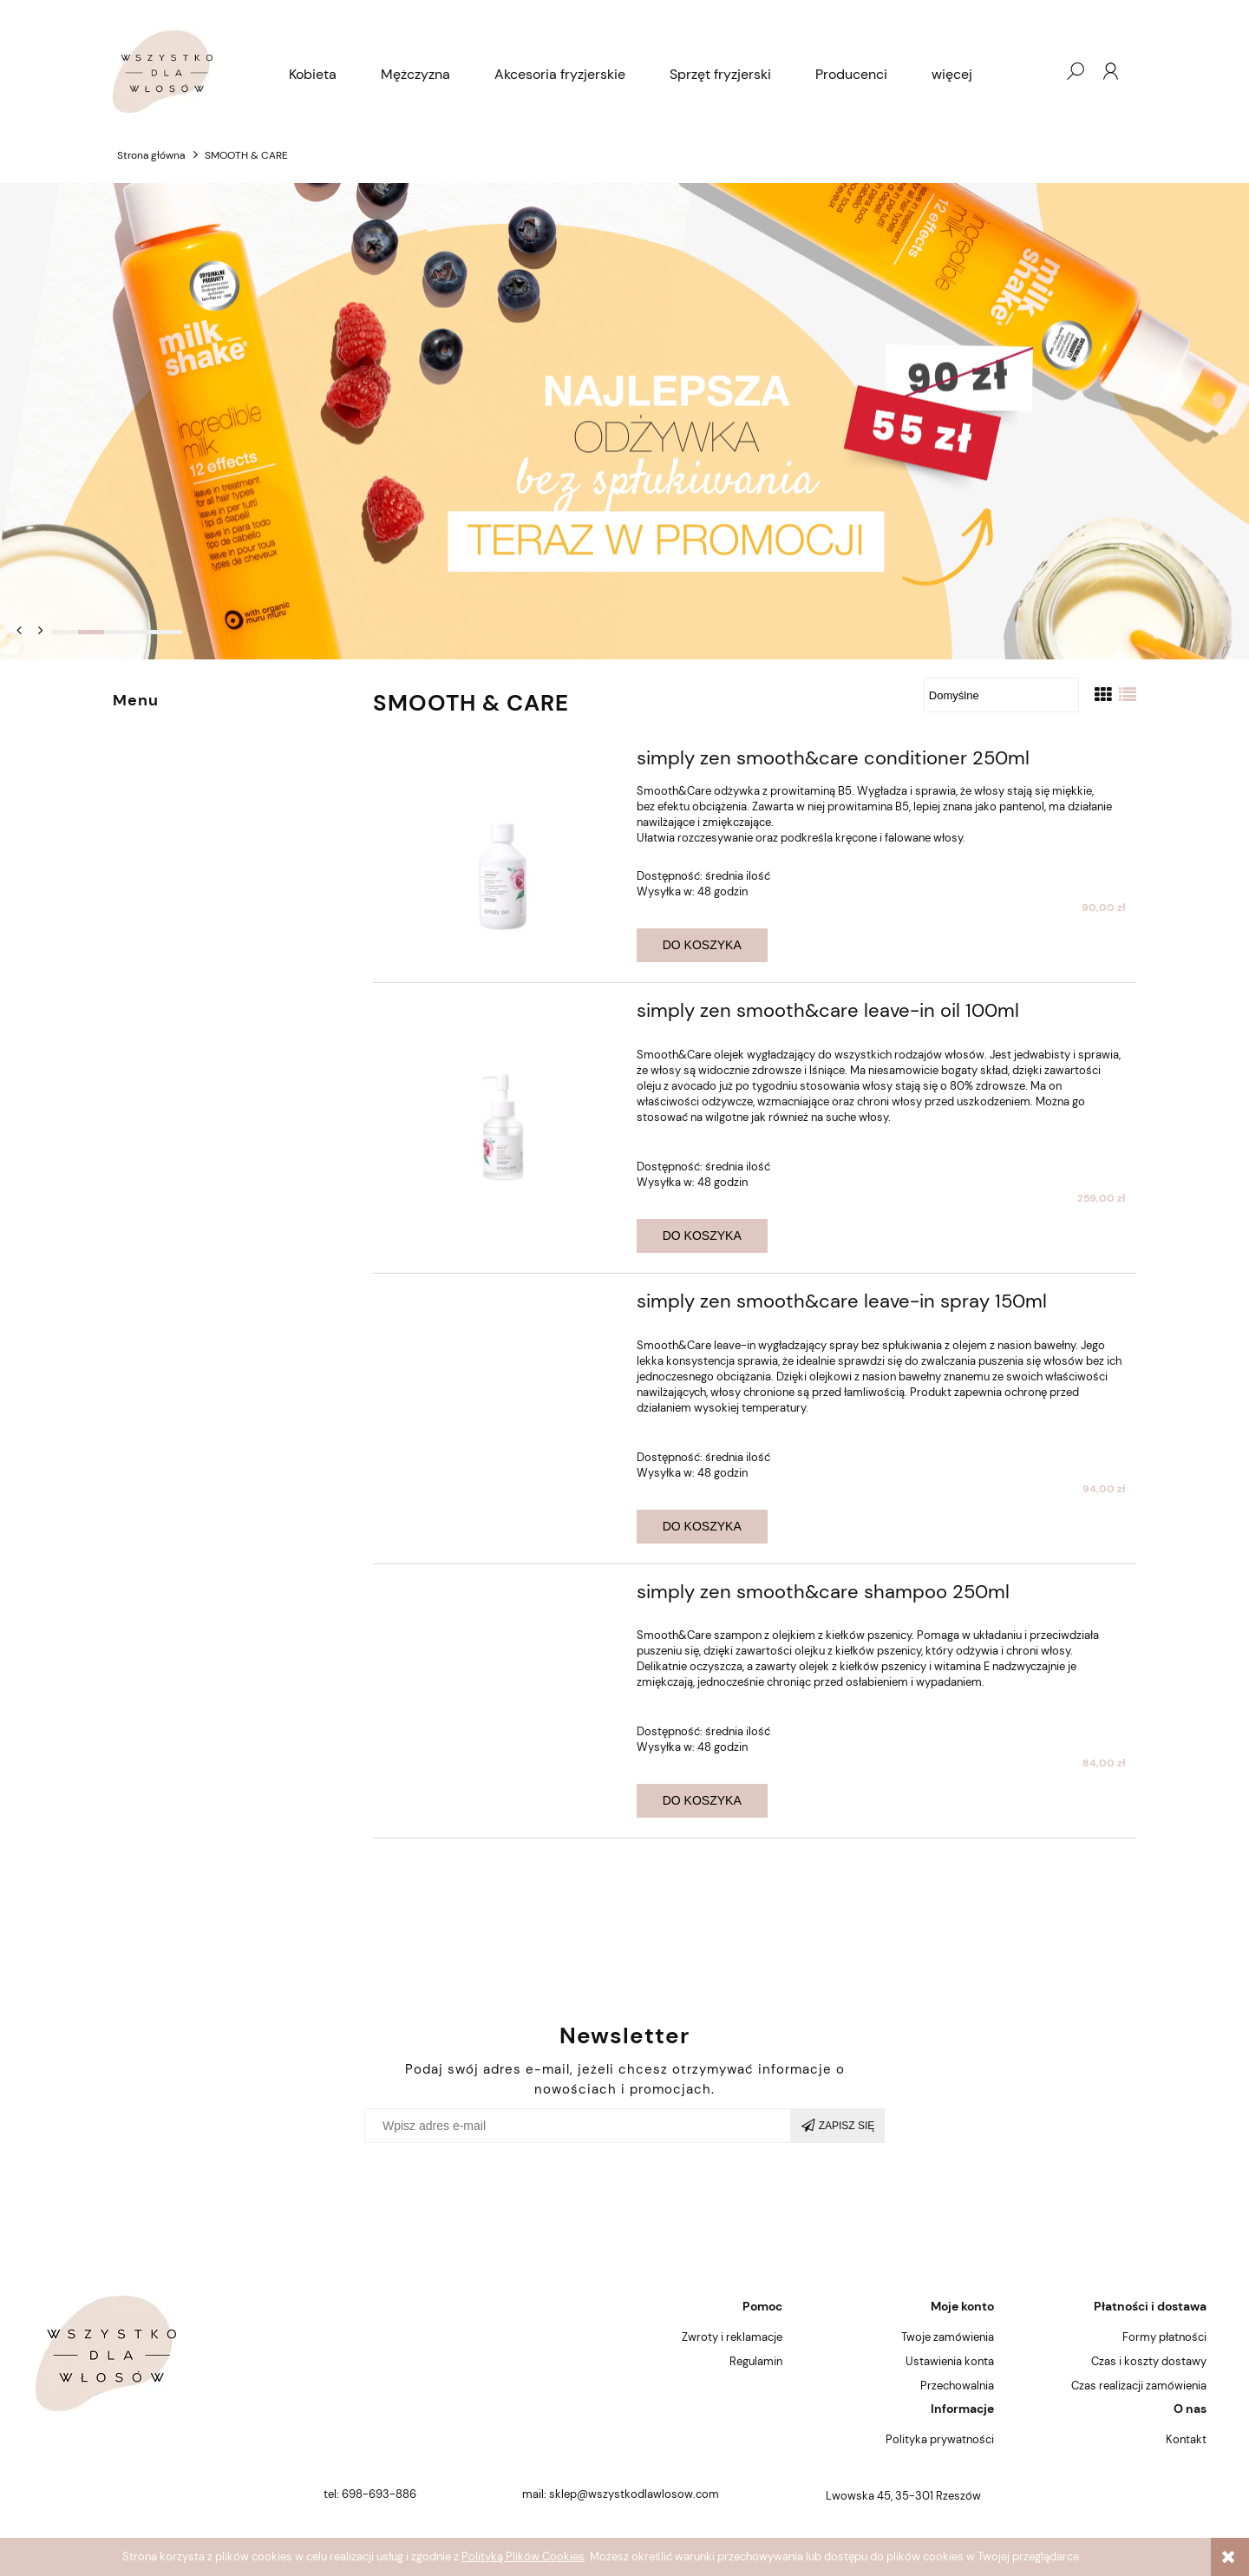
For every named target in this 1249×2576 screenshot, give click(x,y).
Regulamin (755, 2361)
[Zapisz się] (838, 2125)
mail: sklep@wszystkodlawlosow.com (620, 2494)
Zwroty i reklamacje (732, 2337)
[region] (624, 421)
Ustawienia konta (950, 2361)
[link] (624, 421)
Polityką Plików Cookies (523, 2556)
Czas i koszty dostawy (1148, 2361)
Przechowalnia (957, 2385)
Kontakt (1186, 2439)
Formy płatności (1164, 2337)
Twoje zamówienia (947, 2337)
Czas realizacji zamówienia (1138, 2385)
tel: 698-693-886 (370, 2494)
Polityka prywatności (940, 2439)
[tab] (65, 632)
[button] (19, 630)
